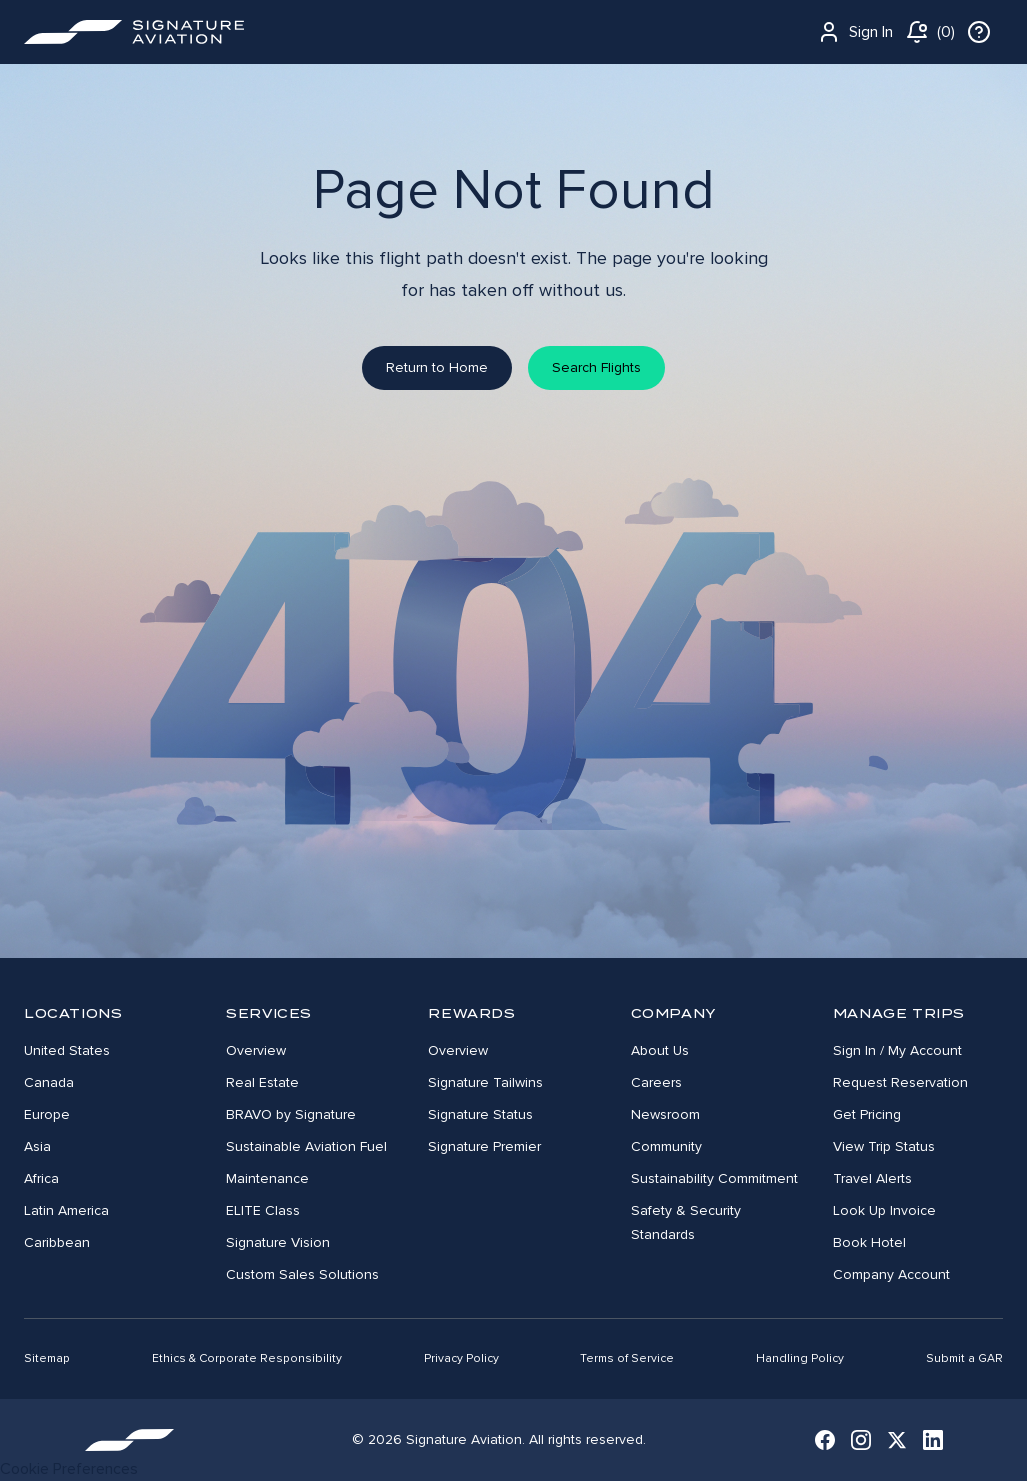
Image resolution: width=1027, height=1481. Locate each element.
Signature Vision (278, 1242)
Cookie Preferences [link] (69, 1469)
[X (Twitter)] (897, 1440)
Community (666, 1146)
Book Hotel (869, 1242)
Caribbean (57, 1242)
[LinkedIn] (933, 1440)
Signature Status (480, 1114)
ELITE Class (263, 1210)
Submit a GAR (964, 1358)
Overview (256, 1050)
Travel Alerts (872, 1178)
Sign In (855, 32)
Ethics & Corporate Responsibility (247, 1358)
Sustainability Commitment (714, 1178)
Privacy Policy (461, 1358)
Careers (656, 1082)
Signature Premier (484, 1146)
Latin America (66, 1210)
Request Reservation (900, 1082)
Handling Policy (800, 1358)
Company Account (891, 1274)
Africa (41, 1178)
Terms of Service (627, 1358)
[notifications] (930, 32)
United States (67, 1050)
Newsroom (665, 1114)
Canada (49, 1082)
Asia (37, 1146)
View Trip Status (884, 1146)
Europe (47, 1114)
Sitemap (47, 1358)
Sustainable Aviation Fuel (306, 1146)
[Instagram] (861, 1440)
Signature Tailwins (485, 1082)
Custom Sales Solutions (302, 1274)
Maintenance (267, 1178)
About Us (660, 1050)
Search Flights (596, 367)
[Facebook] (825, 1440)
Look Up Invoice (884, 1210)
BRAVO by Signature (291, 1114)
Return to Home (437, 367)
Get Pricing (867, 1114)
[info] (979, 32)
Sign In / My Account (897, 1050)
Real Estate (262, 1082)
